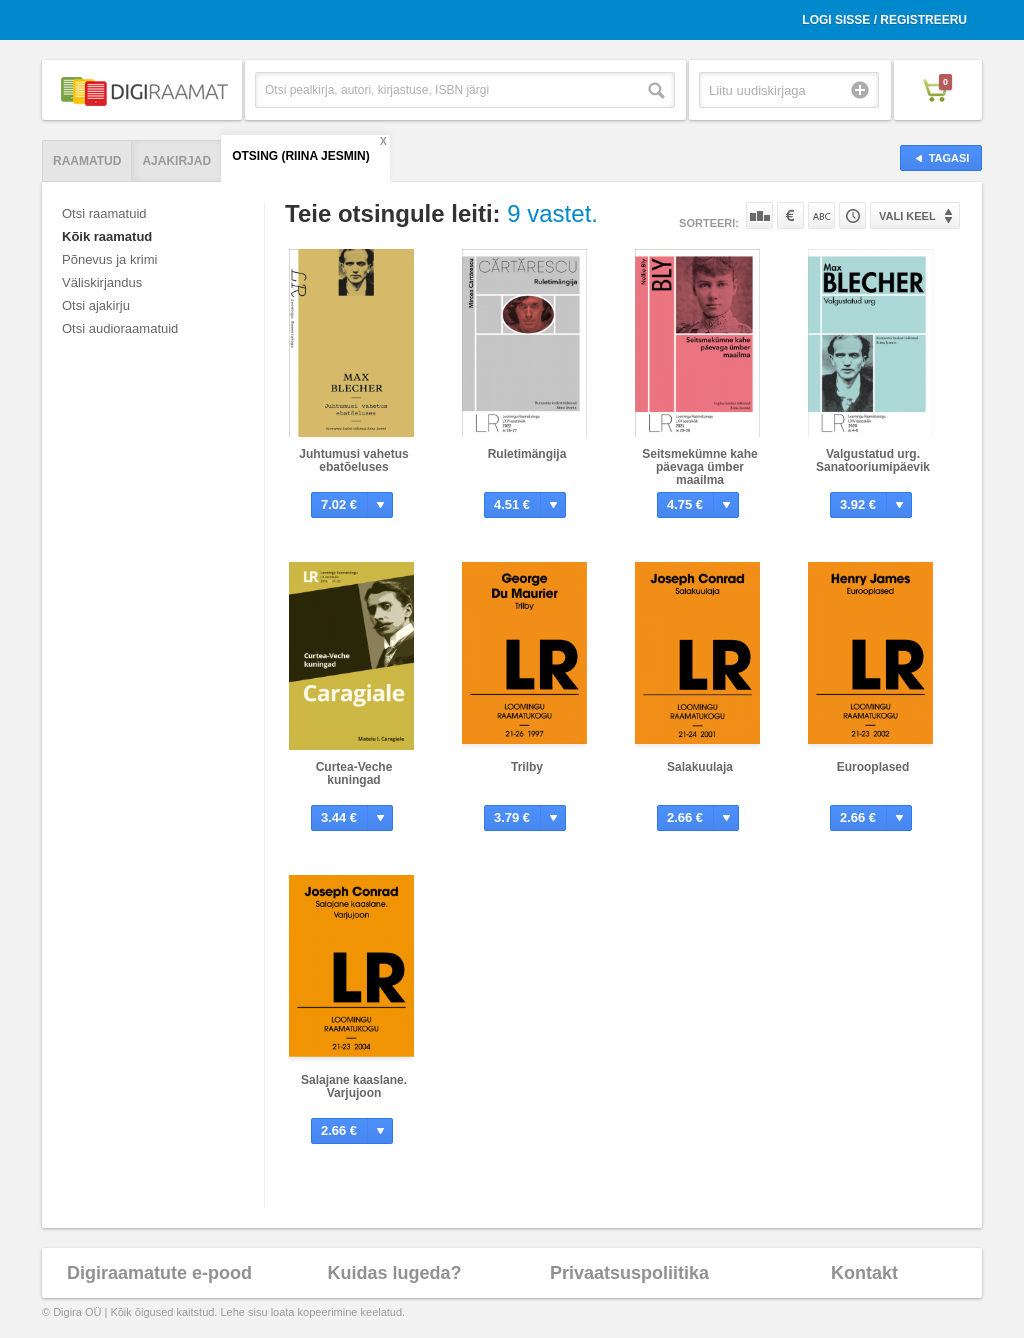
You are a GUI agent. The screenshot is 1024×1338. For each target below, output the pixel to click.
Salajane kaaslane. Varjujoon (354, 1086)
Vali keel (907, 216)
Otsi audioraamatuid (120, 328)
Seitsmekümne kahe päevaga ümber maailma (699, 467)
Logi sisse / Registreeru (884, 20)
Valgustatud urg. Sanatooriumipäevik (873, 460)
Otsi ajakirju (96, 305)
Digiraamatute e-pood (159, 1273)
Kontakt (864, 1273)
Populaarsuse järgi (759, 215)
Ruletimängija (527, 454)
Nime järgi (821, 215)
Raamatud (87, 161)
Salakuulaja (700, 767)
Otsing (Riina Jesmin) (301, 156)
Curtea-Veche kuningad (354, 773)
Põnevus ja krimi (109, 259)
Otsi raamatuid (104, 213)
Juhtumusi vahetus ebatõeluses (353, 460)
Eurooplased (873, 767)
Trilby (527, 767)
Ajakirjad (176, 161)
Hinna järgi (790, 215)
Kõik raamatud (107, 236)
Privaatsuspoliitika (629, 1273)
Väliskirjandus (102, 282)
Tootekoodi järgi (852, 215)
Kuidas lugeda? (394, 1273)
